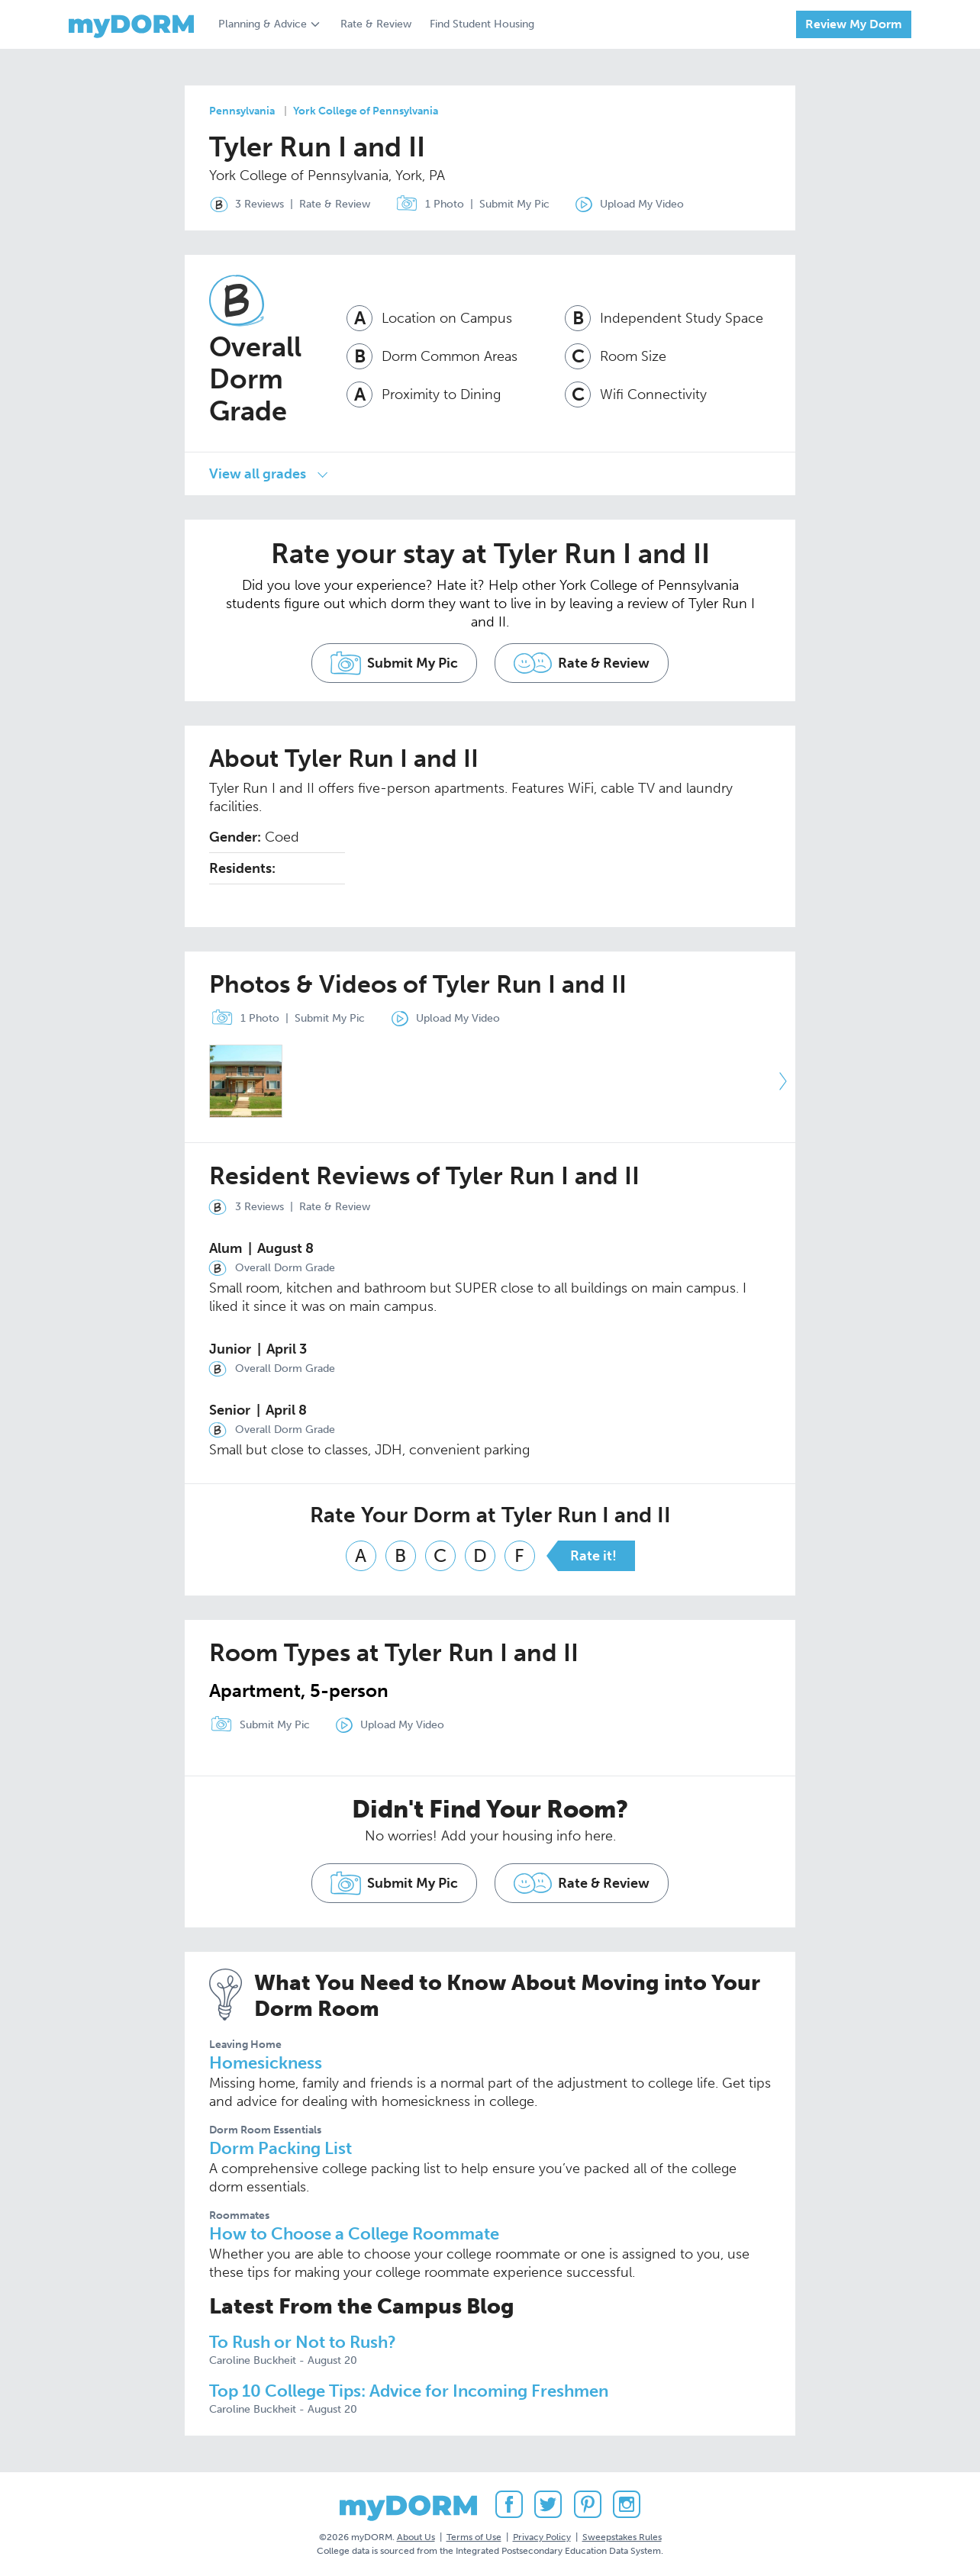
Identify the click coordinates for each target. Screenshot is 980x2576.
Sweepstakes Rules (622, 2537)
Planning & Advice (262, 24)
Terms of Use (473, 2537)
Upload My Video (642, 204)
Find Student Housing (482, 24)
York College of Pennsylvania (365, 111)
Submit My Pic (514, 204)
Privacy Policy (542, 2537)
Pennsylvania (242, 111)
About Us (416, 2537)
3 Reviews (243, 204)
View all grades (257, 473)
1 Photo (426, 204)
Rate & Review (375, 24)
